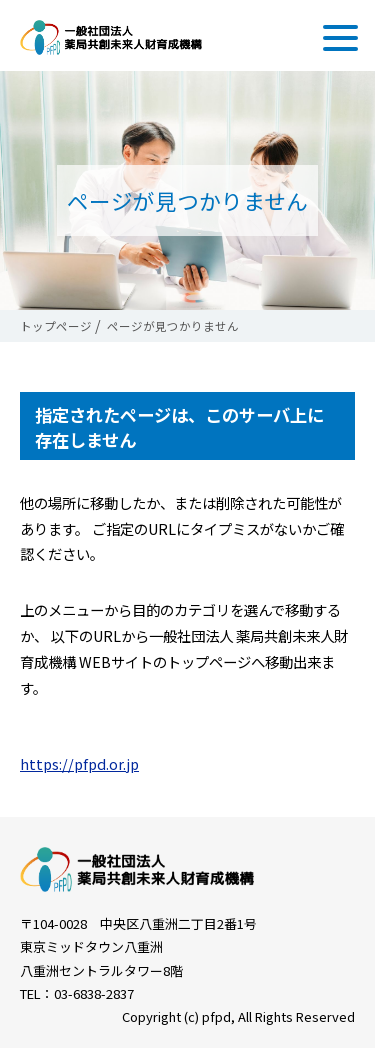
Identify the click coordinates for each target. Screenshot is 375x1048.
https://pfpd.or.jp (79, 763)
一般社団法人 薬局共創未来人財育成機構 (111, 37)
